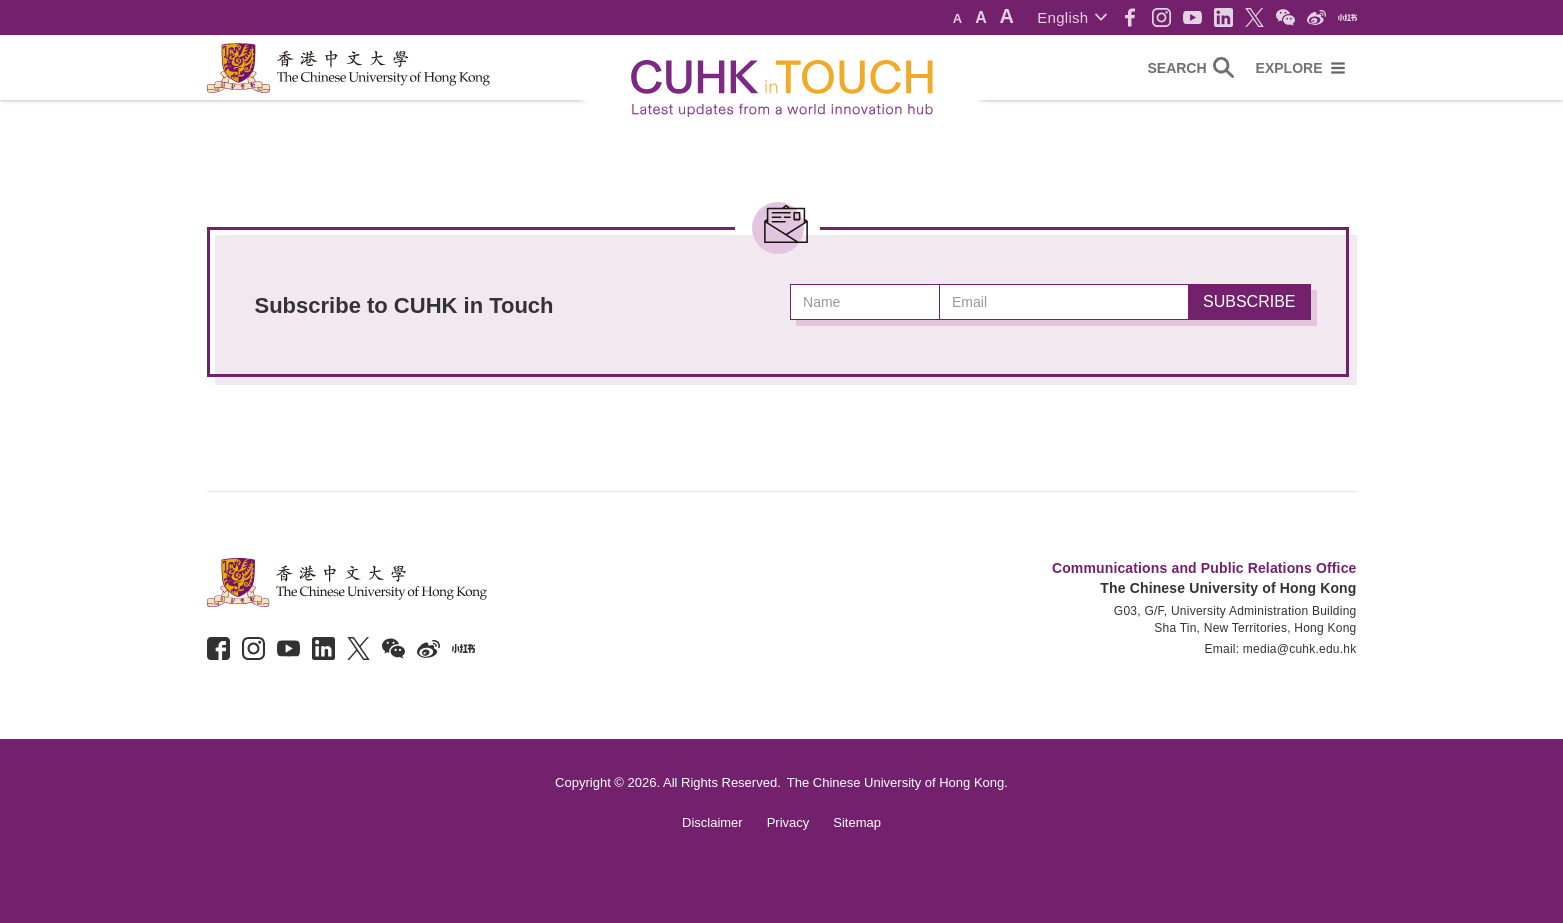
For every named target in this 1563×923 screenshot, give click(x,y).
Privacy (788, 822)
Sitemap (857, 822)
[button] (1071, 17)
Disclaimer (712, 822)
